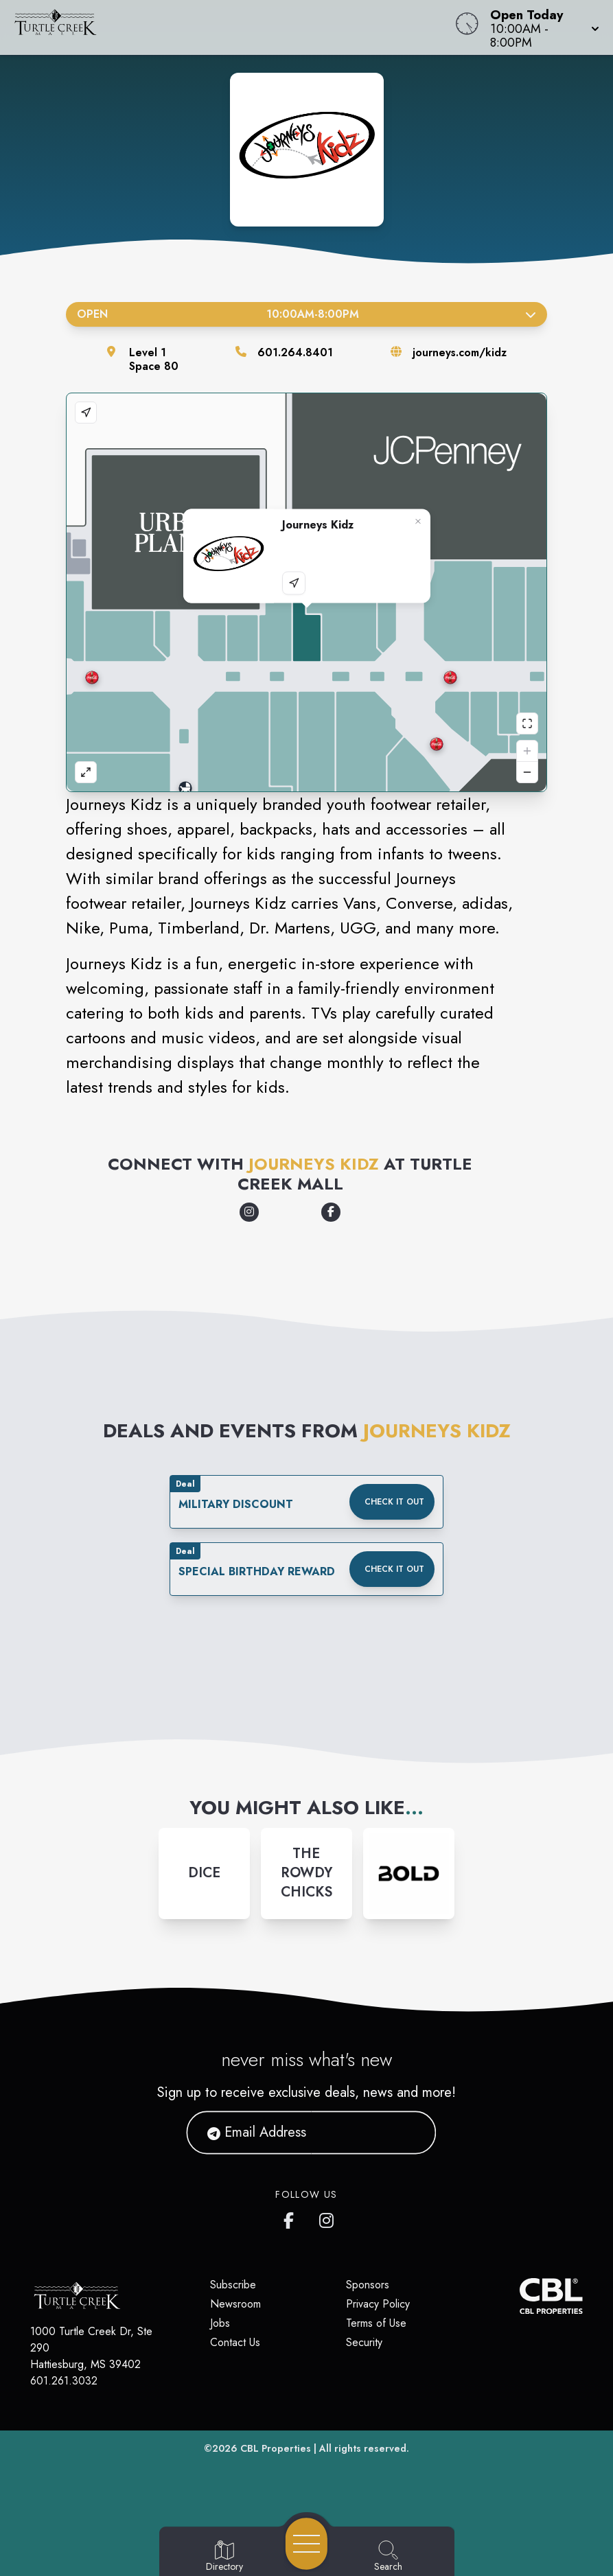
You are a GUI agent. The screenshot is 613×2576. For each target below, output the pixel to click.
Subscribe (233, 2285)
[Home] (232, 27)
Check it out (394, 1502)
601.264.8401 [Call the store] (295, 352)
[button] (540, 27)
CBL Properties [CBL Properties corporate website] (275, 2448)
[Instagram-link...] (204, 1873)
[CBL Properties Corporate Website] (520, 2296)
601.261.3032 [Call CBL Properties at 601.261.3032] (63, 2381)
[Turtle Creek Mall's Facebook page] (292, 2218)
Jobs (220, 2323)
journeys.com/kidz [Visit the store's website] (460, 352)
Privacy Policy (378, 2304)
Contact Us (235, 2342)
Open (306, 314)
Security (364, 2342)
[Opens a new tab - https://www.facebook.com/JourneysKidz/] (330, 1212)
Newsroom (235, 2304)
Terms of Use (376, 2323)
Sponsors (367, 2285)
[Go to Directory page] (224, 2556)
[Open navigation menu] (306, 2544)
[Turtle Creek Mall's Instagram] (327, 2218)
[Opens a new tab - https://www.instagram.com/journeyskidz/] (249, 1212)
